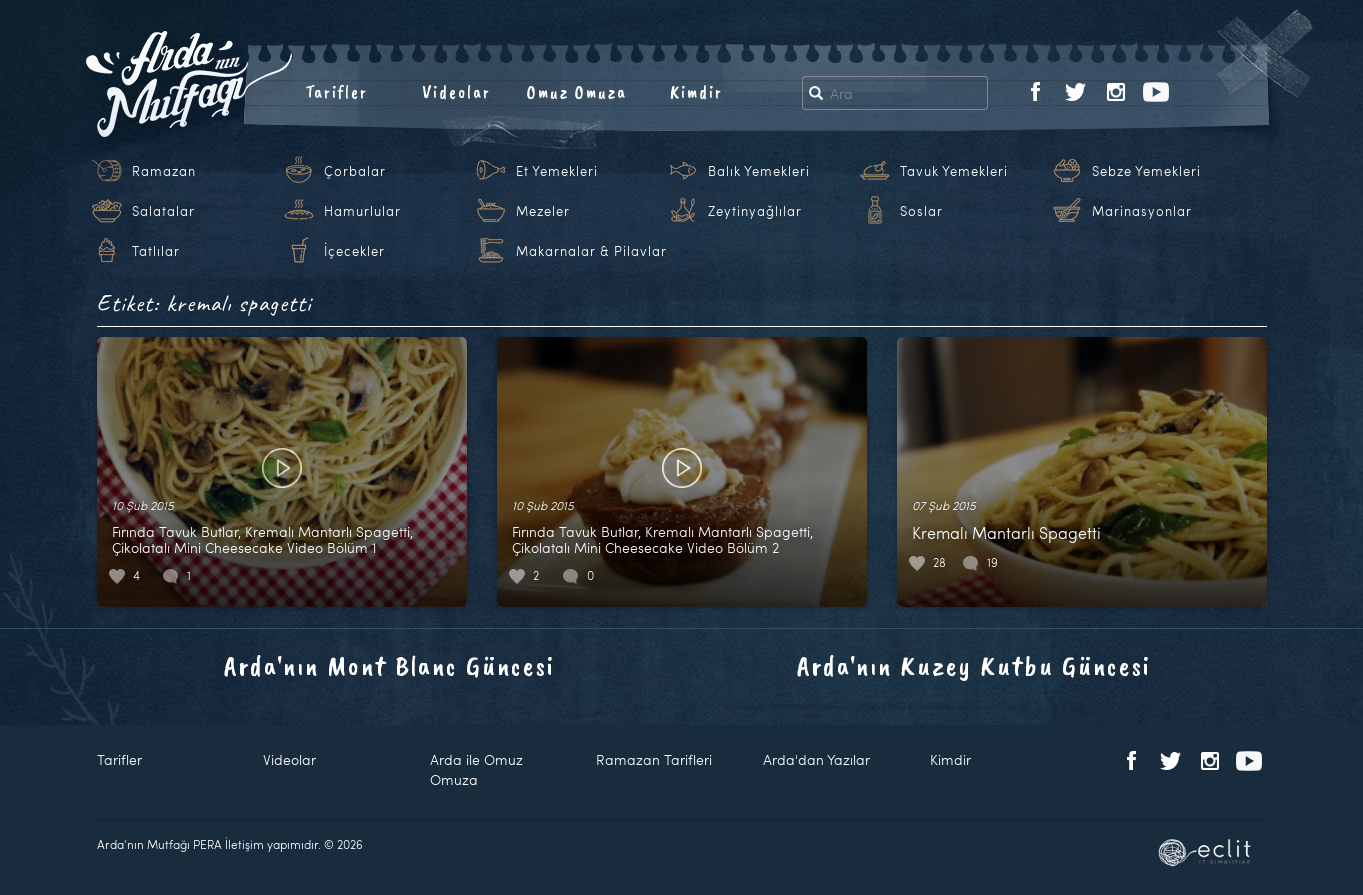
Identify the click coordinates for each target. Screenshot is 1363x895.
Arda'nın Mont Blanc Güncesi (389, 665)
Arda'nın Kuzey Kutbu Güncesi (974, 665)
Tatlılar (156, 251)
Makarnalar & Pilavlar (591, 251)
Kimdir (696, 92)
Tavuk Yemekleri (954, 171)
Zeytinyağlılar (755, 211)
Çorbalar (355, 171)
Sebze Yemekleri (1146, 171)
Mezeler (543, 211)
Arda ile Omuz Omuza (476, 769)
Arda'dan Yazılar (816, 759)
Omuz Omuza (577, 92)
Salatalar (163, 211)
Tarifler (336, 92)
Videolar (456, 92)
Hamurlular (362, 211)
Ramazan (164, 171)
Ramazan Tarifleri (654, 759)
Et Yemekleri (557, 171)
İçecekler (354, 251)
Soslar (921, 211)
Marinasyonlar (1142, 211)
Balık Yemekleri (759, 171)
